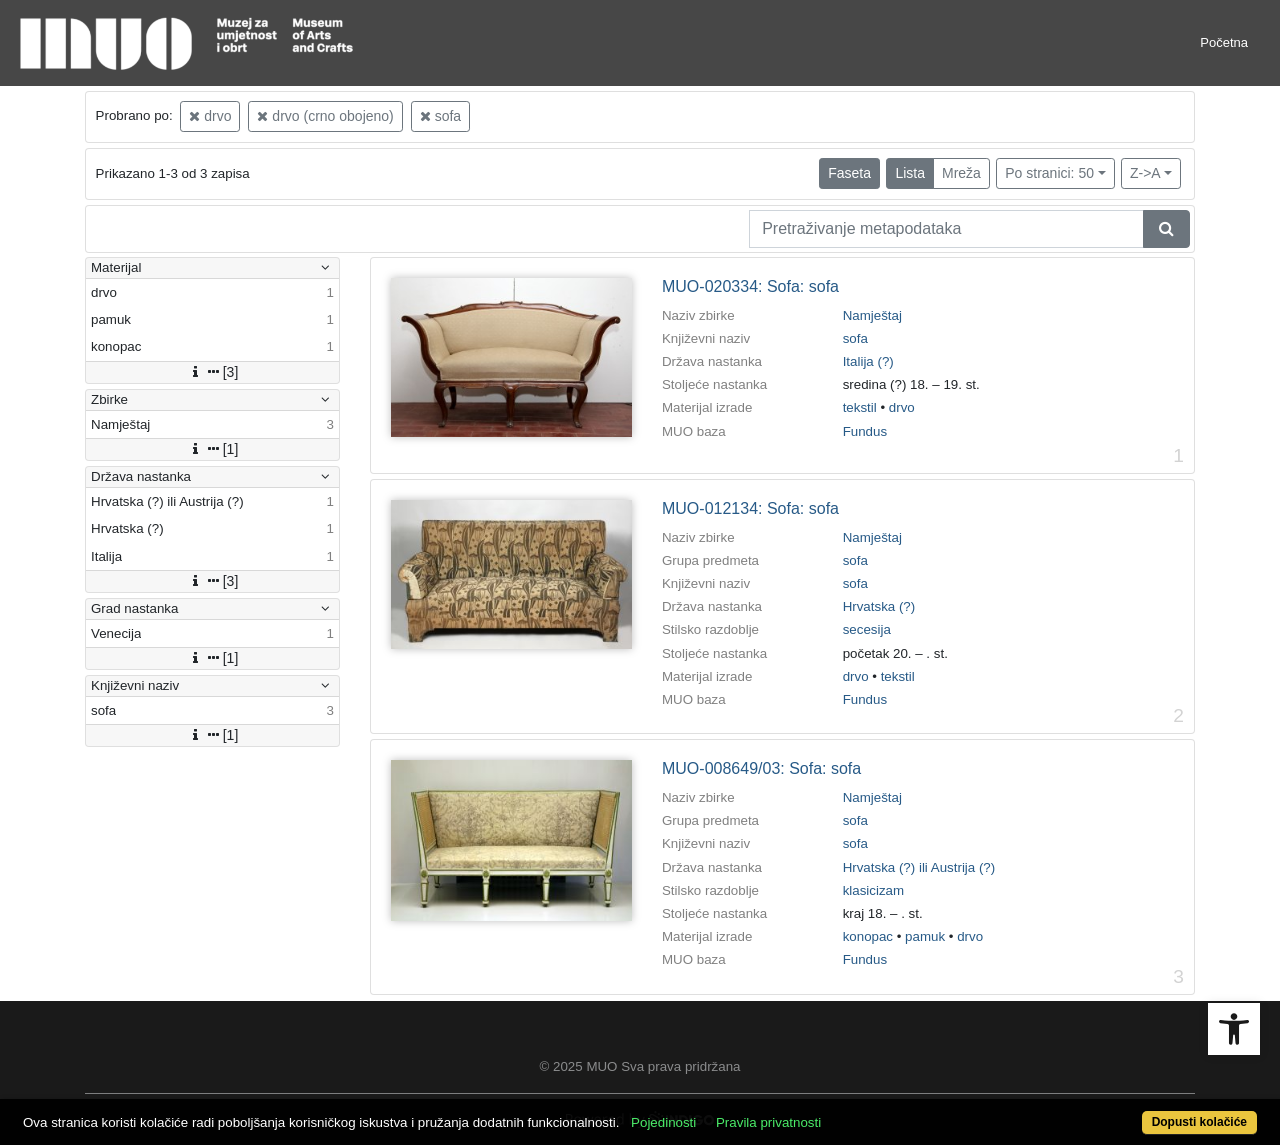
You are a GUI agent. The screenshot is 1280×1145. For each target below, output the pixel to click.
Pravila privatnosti (768, 1122)
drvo (210, 116)
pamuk (925, 936)
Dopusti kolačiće (1199, 1122)
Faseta (849, 173)
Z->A (1145, 173)
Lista (910, 173)
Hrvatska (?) (879, 606)
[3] (213, 372)
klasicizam (873, 890)
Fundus (865, 431)
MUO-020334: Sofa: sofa (750, 286)
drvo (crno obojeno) (325, 116)
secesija (867, 629)
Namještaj (872, 315)
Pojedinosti (663, 1122)
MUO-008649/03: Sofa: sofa (761, 768)
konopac (868, 936)
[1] (213, 449)
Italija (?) (868, 361)
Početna (1224, 42)
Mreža (961, 173)
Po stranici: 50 (1049, 173)
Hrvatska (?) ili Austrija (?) (919, 867)
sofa (440, 116)
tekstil (860, 407)
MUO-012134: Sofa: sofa (750, 508)
